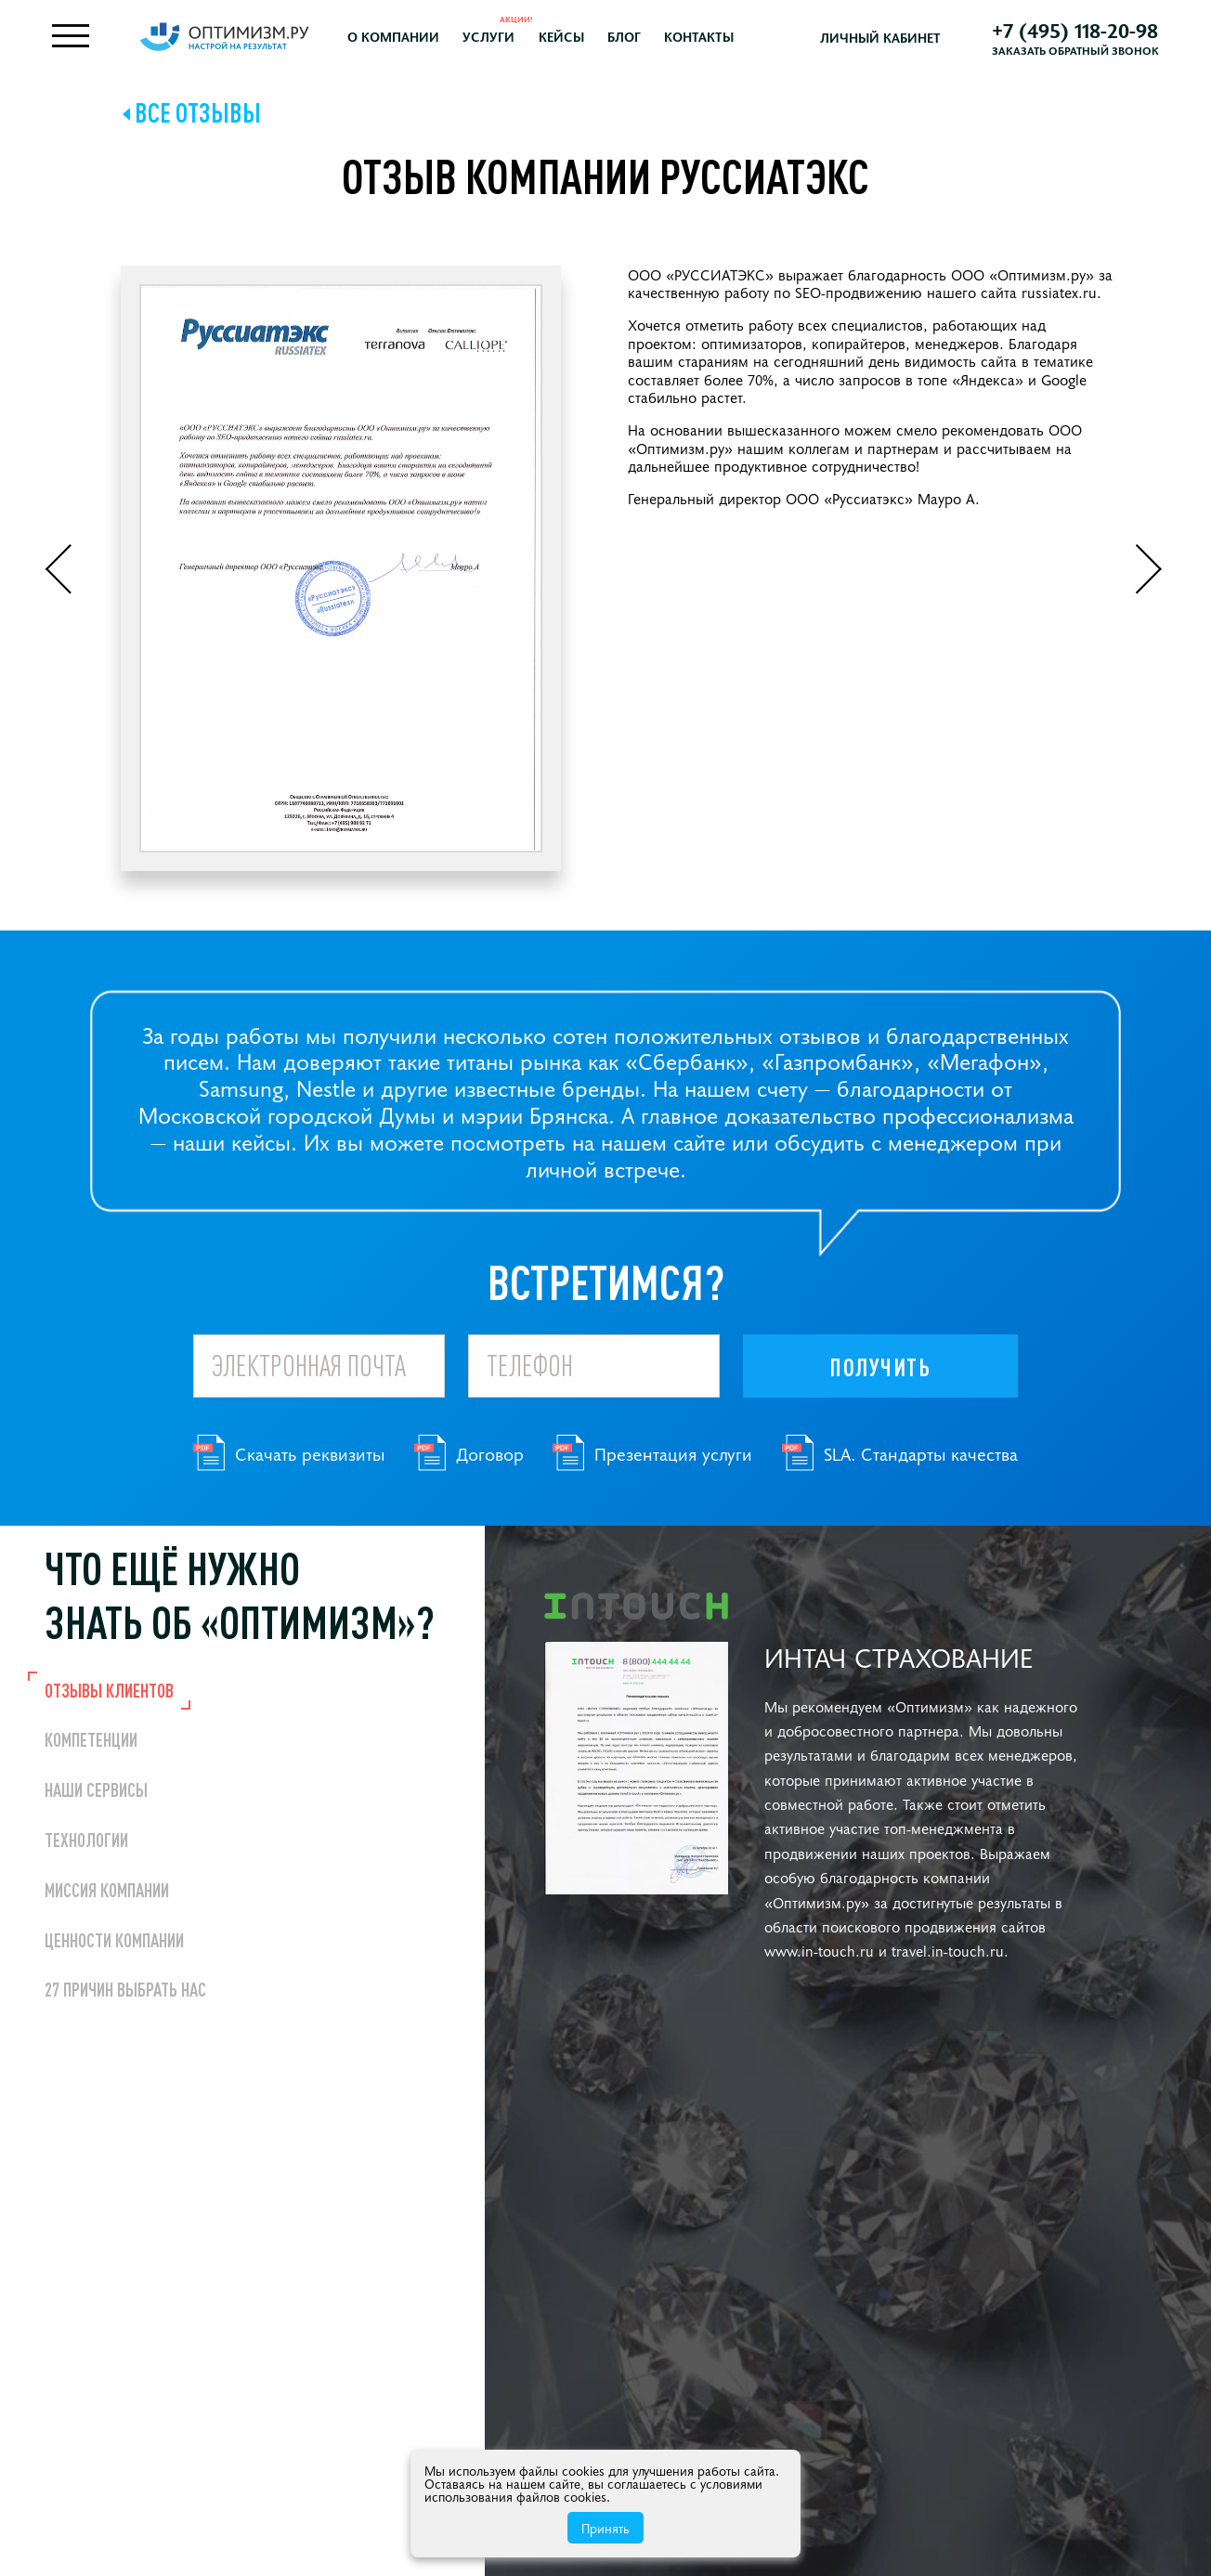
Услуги (501, 38)
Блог (635, 38)
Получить (880, 1370)
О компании (405, 38)
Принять (605, 2527)
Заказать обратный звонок (1069, 51)
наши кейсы (232, 1143)
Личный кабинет (883, 39)
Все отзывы (198, 115)
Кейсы (572, 38)
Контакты (710, 38)
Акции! (528, 20)
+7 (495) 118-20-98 (1069, 31)
